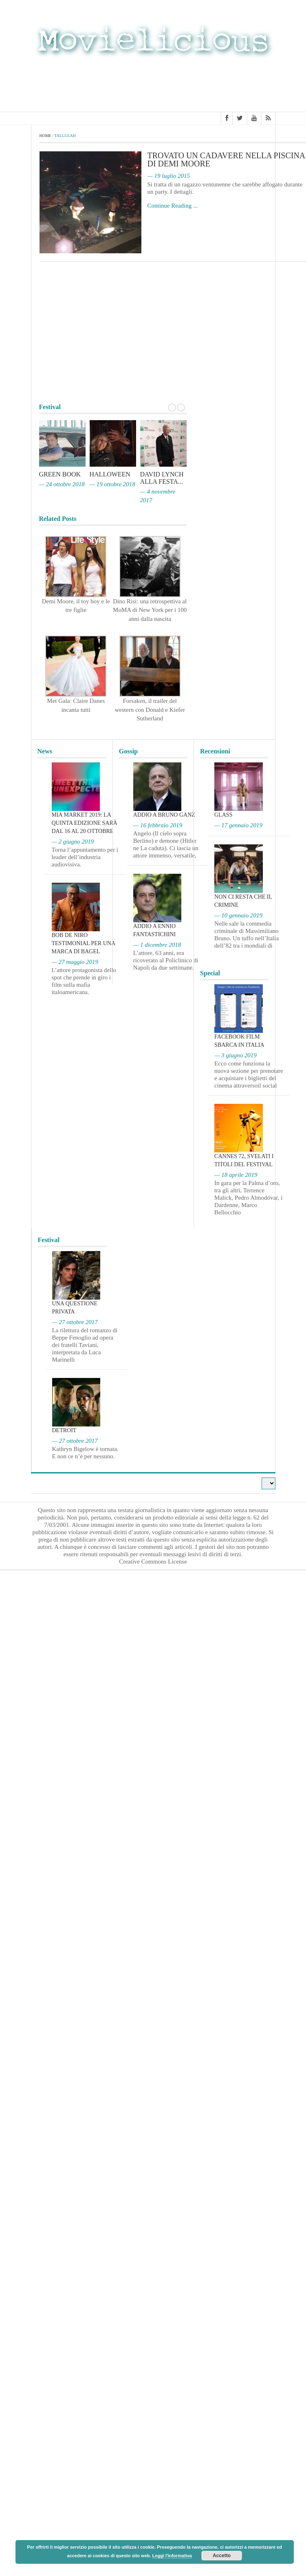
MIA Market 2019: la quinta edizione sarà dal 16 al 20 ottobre (84, 823)
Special (210, 973)
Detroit (64, 1430)
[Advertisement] (153, 86)
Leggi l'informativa (172, 2555)
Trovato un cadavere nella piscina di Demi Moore (226, 159)
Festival (48, 1239)
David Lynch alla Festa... (162, 478)
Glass (223, 815)
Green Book (60, 474)
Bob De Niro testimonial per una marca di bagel (83, 943)
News (44, 751)
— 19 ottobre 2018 (112, 484)
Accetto (222, 2555)
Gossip (128, 751)
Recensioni (215, 751)
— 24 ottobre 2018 (62, 484)
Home (45, 135)
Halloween (110, 474)
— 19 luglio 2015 (168, 176)
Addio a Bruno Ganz (164, 815)
